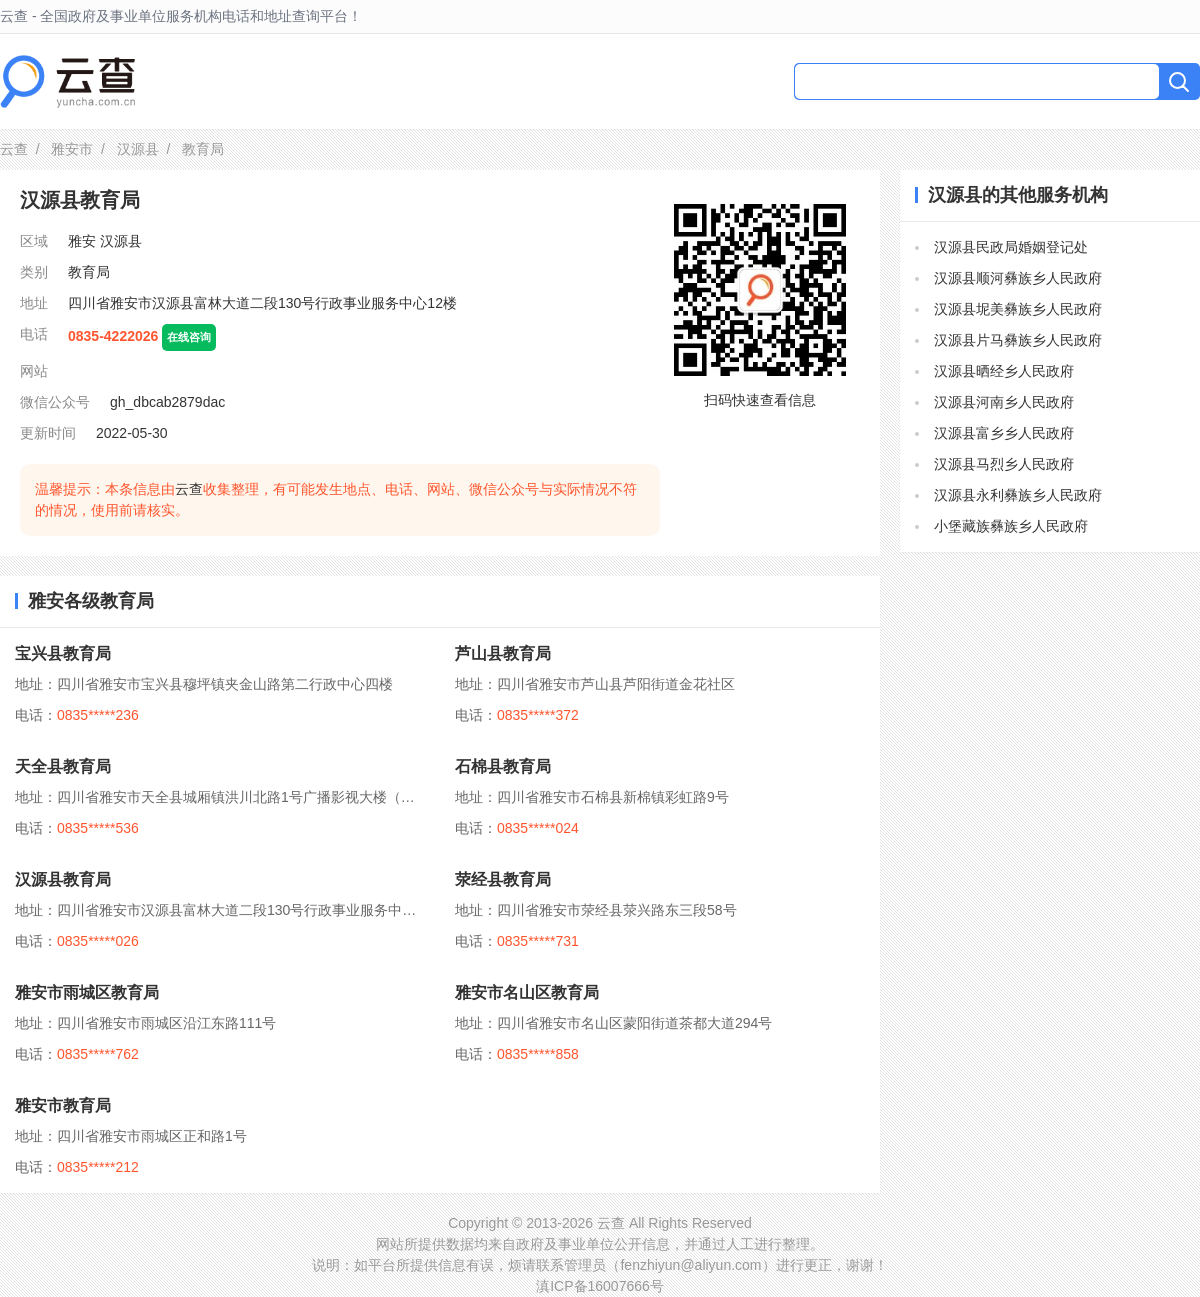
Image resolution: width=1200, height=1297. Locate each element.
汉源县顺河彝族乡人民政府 (1018, 278)
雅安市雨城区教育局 (87, 992)
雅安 (82, 241)
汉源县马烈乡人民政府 (1004, 464)
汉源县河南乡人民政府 (1004, 402)
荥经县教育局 (503, 879)
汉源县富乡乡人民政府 (1004, 433)
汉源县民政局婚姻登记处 (1011, 247)
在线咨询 (189, 337)
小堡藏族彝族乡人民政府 (1011, 526)
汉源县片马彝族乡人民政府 (1018, 340)
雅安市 (72, 149)
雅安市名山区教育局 (527, 992)
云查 (14, 149)
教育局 (89, 272)
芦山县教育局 (503, 653)
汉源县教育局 (63, 879)
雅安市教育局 (63, 1105)
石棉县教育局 (503, 766)
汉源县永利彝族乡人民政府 (1018, 495)
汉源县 (138, 149)
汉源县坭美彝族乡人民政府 (1018, 309)
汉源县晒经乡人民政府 (1004, 371)
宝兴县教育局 (63, 653)
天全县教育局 (63, 766)
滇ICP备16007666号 (600, 1286)
